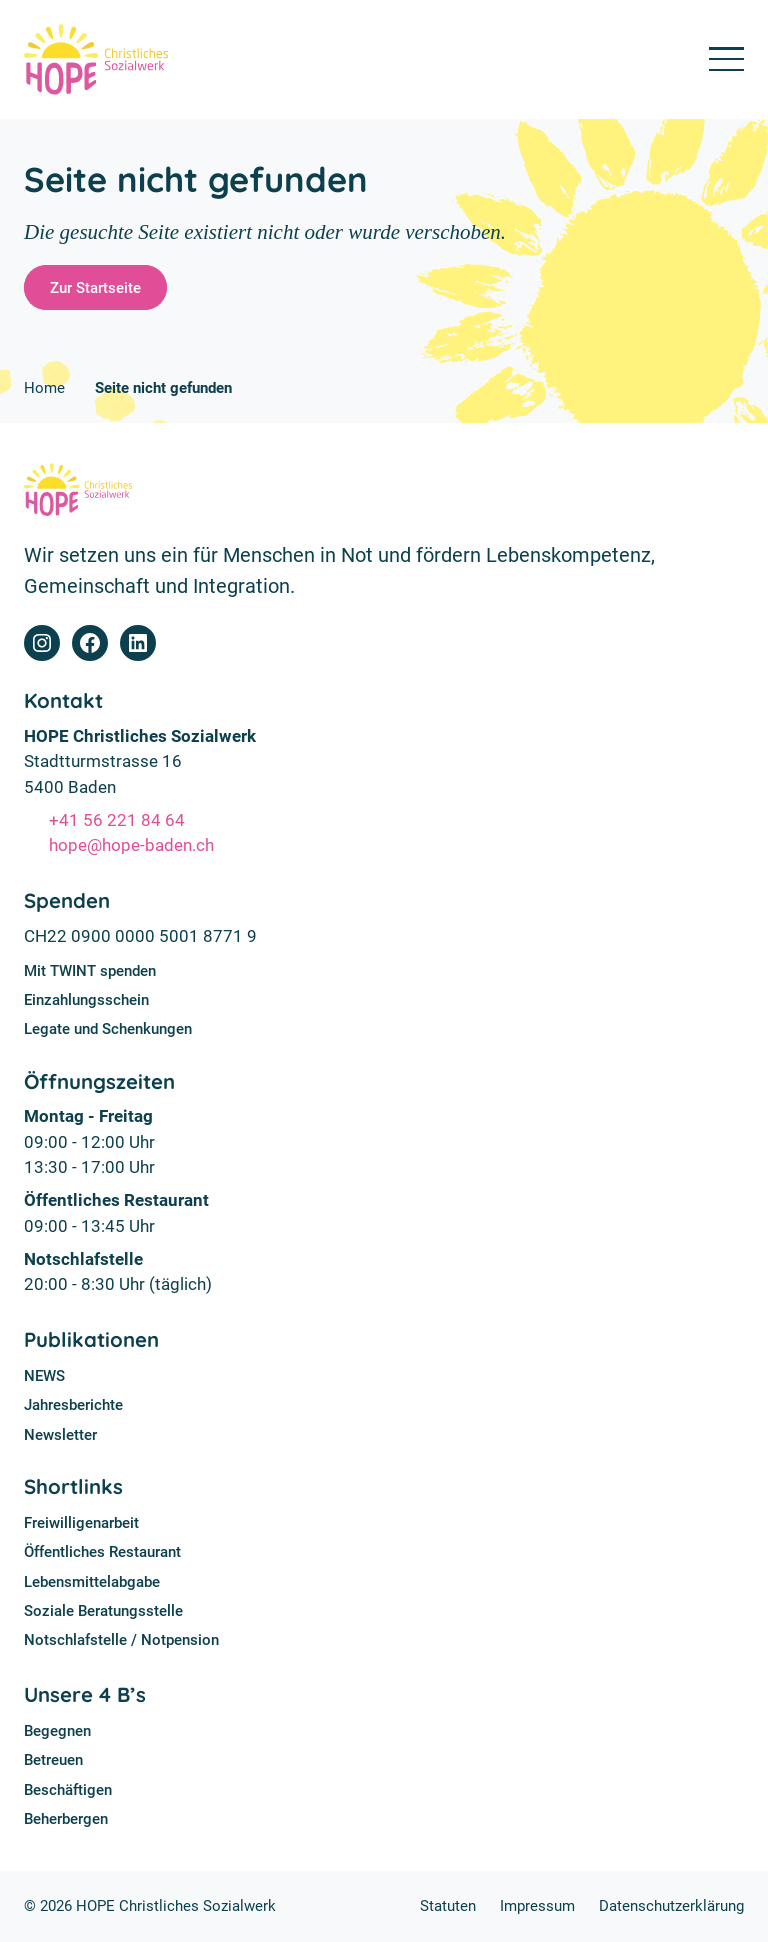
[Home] (96, 59)
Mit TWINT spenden (90, 971)
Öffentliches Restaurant (102, 1552)
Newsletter (60, 1435)
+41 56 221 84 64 (117, 820)
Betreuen (53, 1760)
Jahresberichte (73, 1405)
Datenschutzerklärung (671, 1906)
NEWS (44, 1376)
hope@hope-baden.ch (131, 845)
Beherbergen (66, 1819)
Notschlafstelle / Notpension (121, 1640)
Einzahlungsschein (86, 1000)
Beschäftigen (68, 1790)
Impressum (537, 1906)
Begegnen (57, 1731)
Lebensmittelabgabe (92, 1582)
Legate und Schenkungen (108, 1029)
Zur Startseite (95, 288)
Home (44, 388)
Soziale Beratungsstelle (103, 1611)
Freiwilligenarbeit (81, 1523)
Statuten (448, 1906)
